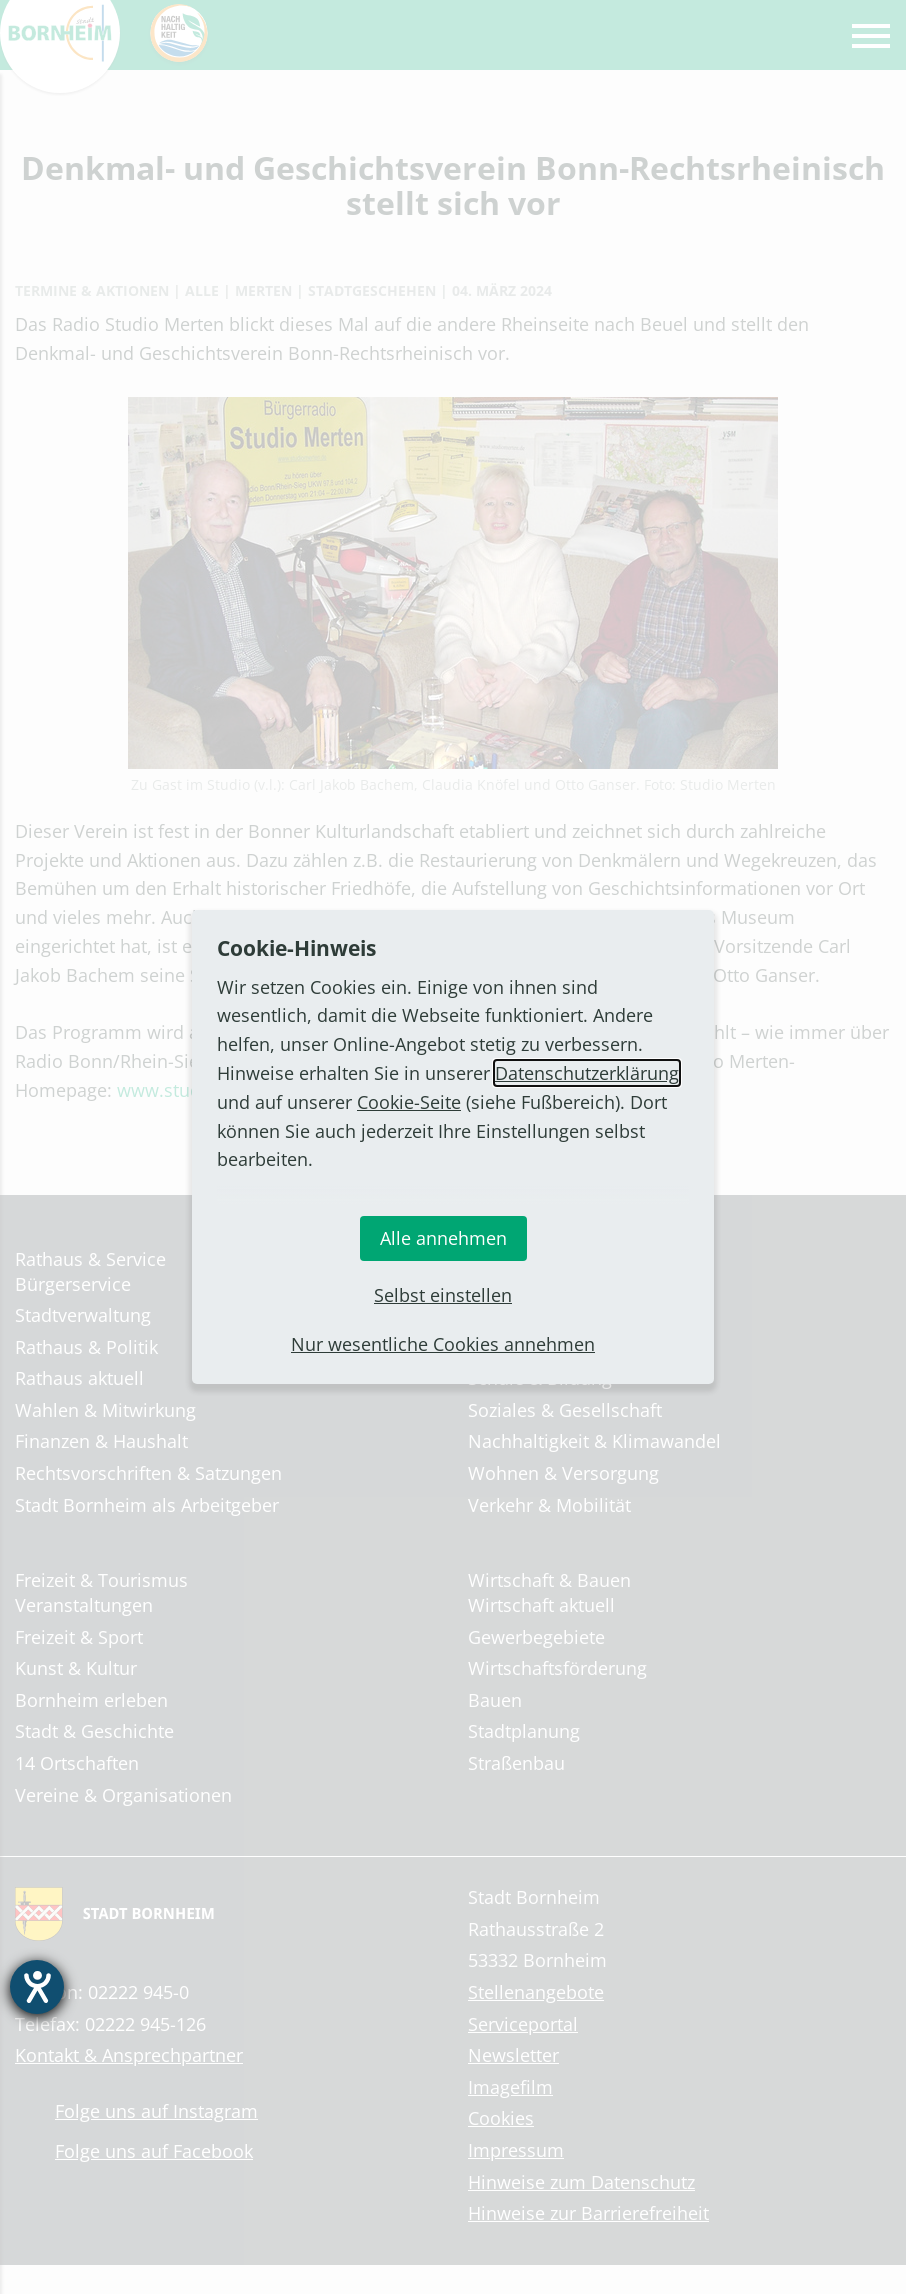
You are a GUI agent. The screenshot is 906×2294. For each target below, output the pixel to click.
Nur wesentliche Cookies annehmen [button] (443, 1344)
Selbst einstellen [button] (443, 1295)
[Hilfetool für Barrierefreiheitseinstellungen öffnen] (37, 1987)
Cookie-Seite (409, 1102)
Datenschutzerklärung (587, 1073)
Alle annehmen (443, 1238)
